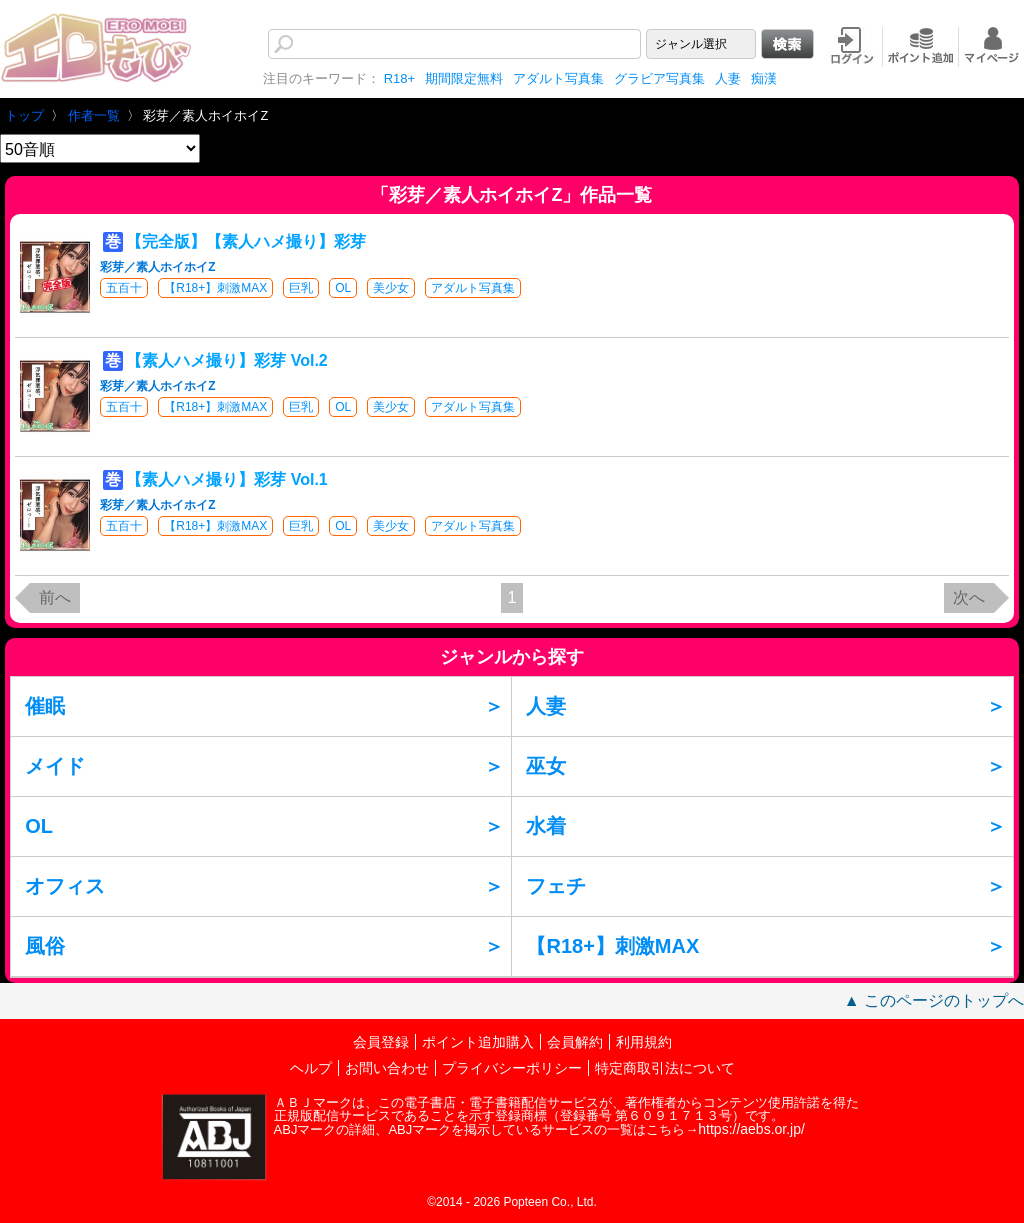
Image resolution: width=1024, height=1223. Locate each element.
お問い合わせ (387, 1068)
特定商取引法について (665, 1068)
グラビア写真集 (659, 78)
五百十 (124, 288)
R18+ (399, 78)
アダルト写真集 (558, 78)
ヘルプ (311, 1068)
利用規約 (644, 1042)
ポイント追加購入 (478, 1042)
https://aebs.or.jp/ (751, 1129)
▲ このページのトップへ (934, 1000)
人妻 (728, 78)
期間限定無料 (464, 78)
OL (343, 288)
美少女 (391, 288)
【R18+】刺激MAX (215, 288)
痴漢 (764, 78)
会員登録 (381, 1042)
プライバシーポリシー (512, 1068)
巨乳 (301, 288)
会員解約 (575, 1042)
